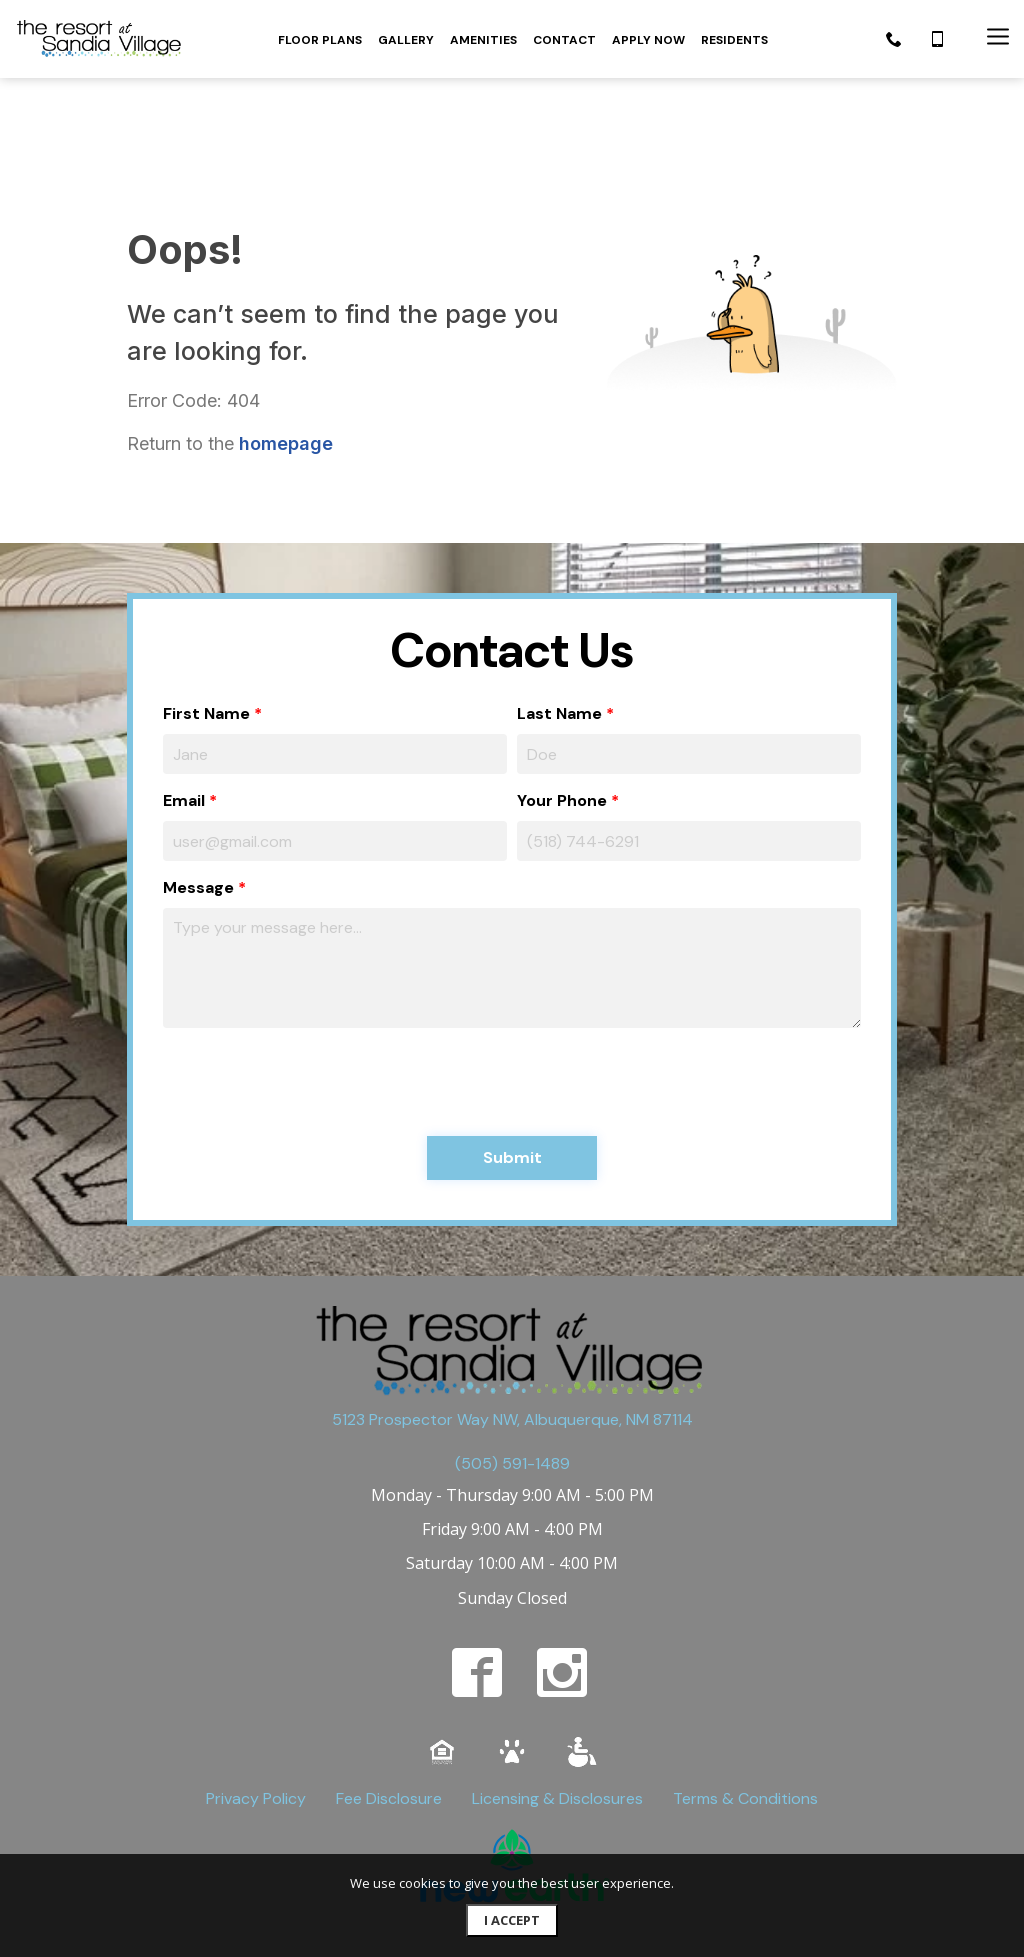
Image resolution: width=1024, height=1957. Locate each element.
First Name (206, 621)
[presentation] (315, 990)
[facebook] (477, 1581)
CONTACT (564, 40)
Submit (512, 1065)
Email (184, 708)
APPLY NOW (648, 40)
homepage (286, 351)
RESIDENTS (734, 40)
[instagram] (562, 1581)
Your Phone (562, 708)
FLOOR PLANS (320, 40)
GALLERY (406, 40)
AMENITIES (483, 40)
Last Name (559, 621)
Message (198, 795)
